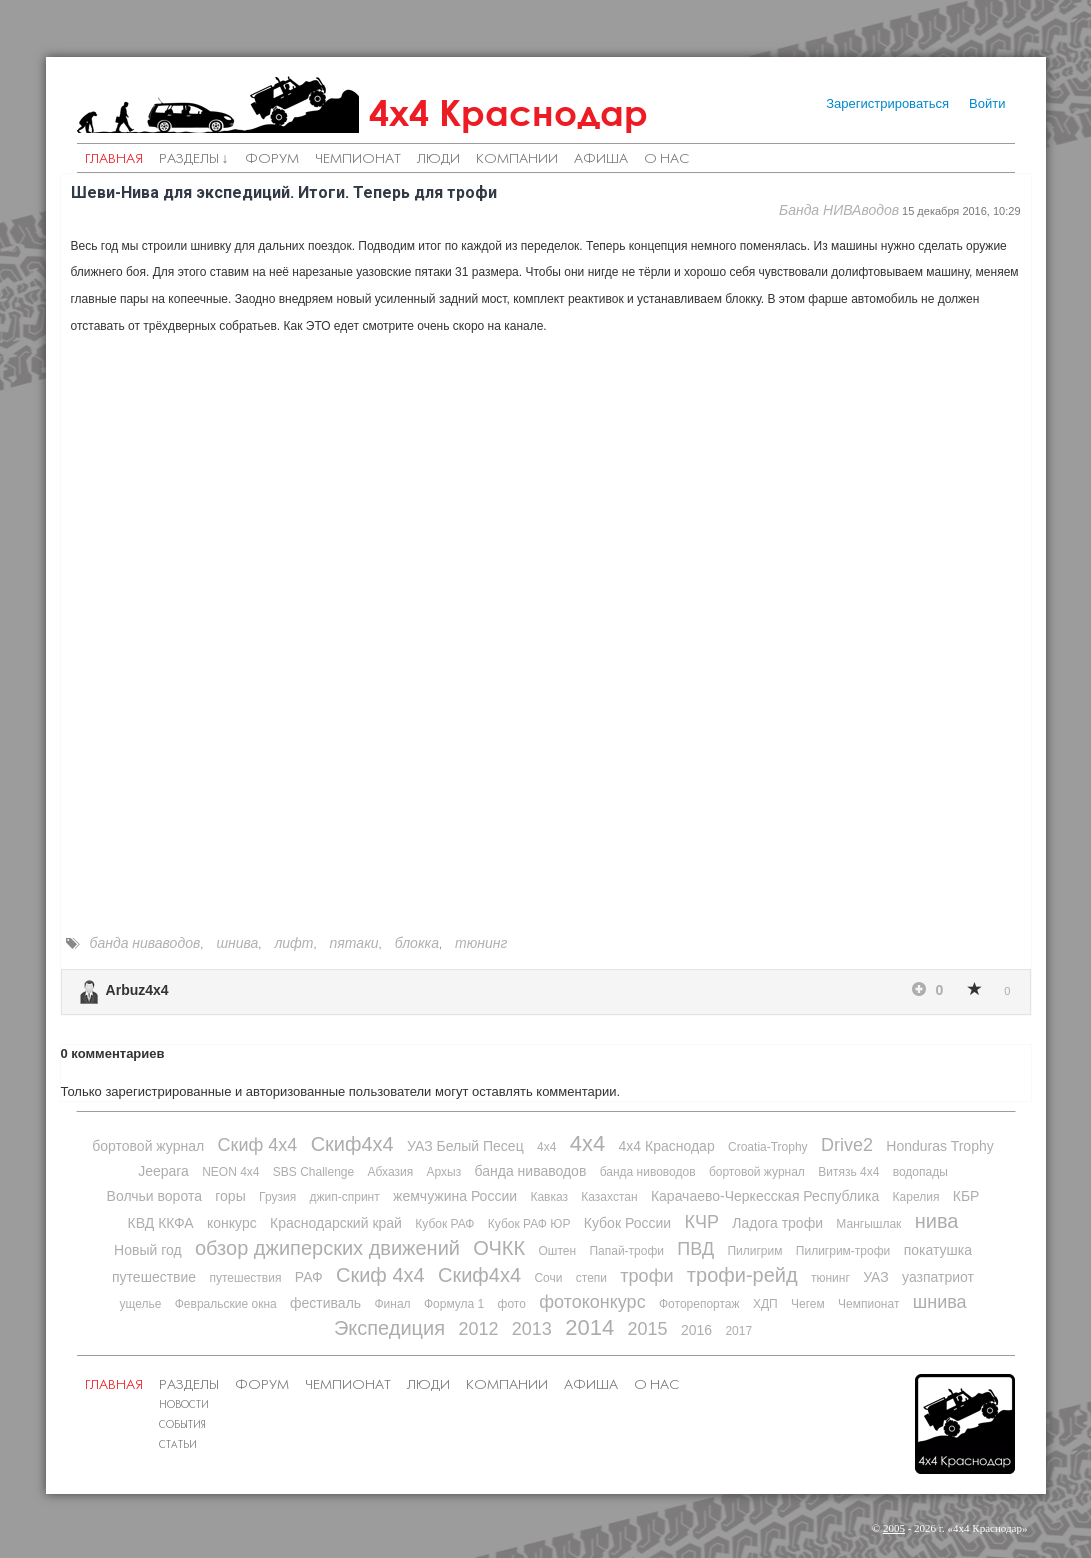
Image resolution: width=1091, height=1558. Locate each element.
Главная (114, 159)
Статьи (178, 1445)
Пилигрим (754, 1251)
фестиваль (325, 1303)
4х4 (587, 1143)
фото (512, 1304)
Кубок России (627, 1223)
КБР (966, 1196)
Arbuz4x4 (137, 990)
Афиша (601, 159)
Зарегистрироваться (887, 103)
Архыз (444, 1172)
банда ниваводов (145, 943)
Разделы (189, 1385)
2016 (696, 1330)
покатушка (938, 1250)
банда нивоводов (648, 1172)
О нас (666, 159)
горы (230, 1196)
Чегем (808, 1304)
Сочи (548, 1278)
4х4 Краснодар (508, 112)
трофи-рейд (742, 1275)
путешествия (245, 1278)
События (182, 1425)
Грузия (277, 1197)
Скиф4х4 (352, 1144)
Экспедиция (389, 1328)
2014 (589, 1327)
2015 (648, 1329)
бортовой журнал (148, 1146)
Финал (392, 1304)
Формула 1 (454, 1304)
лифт (293, 943)
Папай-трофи (626, 1251)
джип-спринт (344, 1197)
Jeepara (163, 1171)
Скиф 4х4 (258, 1145)
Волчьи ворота (154, 1196)
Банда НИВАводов (839, 210)
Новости (184, 1405)
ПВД (695, 1249)
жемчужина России (455, 1196)
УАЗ (876, 1277)
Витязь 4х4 (848, 1172)
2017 (738, 1331)
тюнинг (481, 943)
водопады (920, 1172)
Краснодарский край (336, 1223)
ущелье (140, 1304)
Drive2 (847, 1145)
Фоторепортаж (699, 1304)
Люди (438, 159)
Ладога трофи (777, 1223)
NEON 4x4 (230, 1172)
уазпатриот (938, 1277)
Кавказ (549, 1197)
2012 (478, 1329)
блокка (417, 943)
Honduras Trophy (939, 1146)
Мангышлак (868, 1224)
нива (937, 1221)
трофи (646, 1276)
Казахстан (609, 1197)
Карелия (916, 1197)
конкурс (232, 1223)
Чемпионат (358, 159)
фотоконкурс (592, 1302)
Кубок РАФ (444, 1224)
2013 (532, 1329)
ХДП (765, 1304)
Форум (272, 159)
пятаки (354, 943)
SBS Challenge (313, 1172)
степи (591, 1278)
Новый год (148, 1250)
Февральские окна (226, 1304)
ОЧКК (499, 1248)
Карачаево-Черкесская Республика (765, 1196)
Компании (517, 159)
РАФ (309, 1277)
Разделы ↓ (194, 159)
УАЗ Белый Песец (465, 1146)
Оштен (557, 1251)
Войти (987, 103)
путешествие (154, 1277)
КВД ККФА (161, 1223)
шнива (237, 943)
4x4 (546, 1147)
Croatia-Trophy (768, 1147)
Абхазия (391, 1172)
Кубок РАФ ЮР (529, 1224)
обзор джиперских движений (327, 1248)
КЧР (701, 1222)
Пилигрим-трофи (843, 1251)
